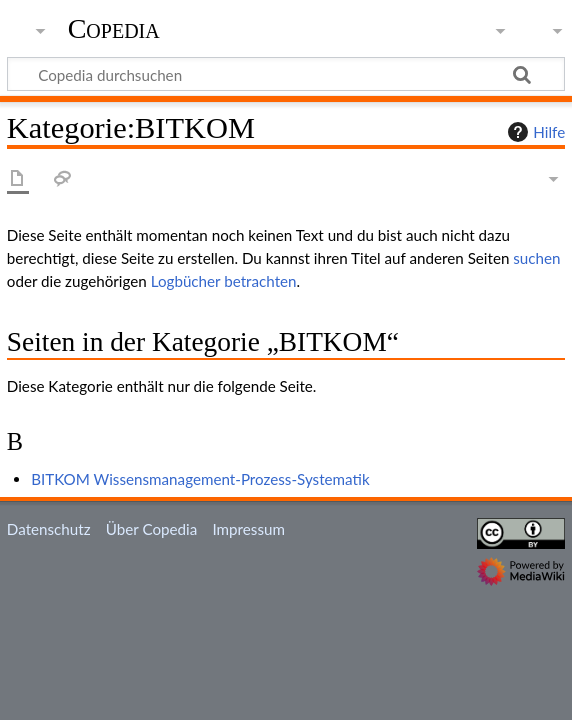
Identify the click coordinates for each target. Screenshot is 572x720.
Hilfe (534, 132)
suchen (536, 258)
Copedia (114, 29)
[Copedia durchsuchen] (286, 74)
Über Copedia (151, 529)
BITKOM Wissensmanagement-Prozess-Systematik (200, 479)
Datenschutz (49, 529)
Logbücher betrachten (224, 281)
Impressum (248, 529)
